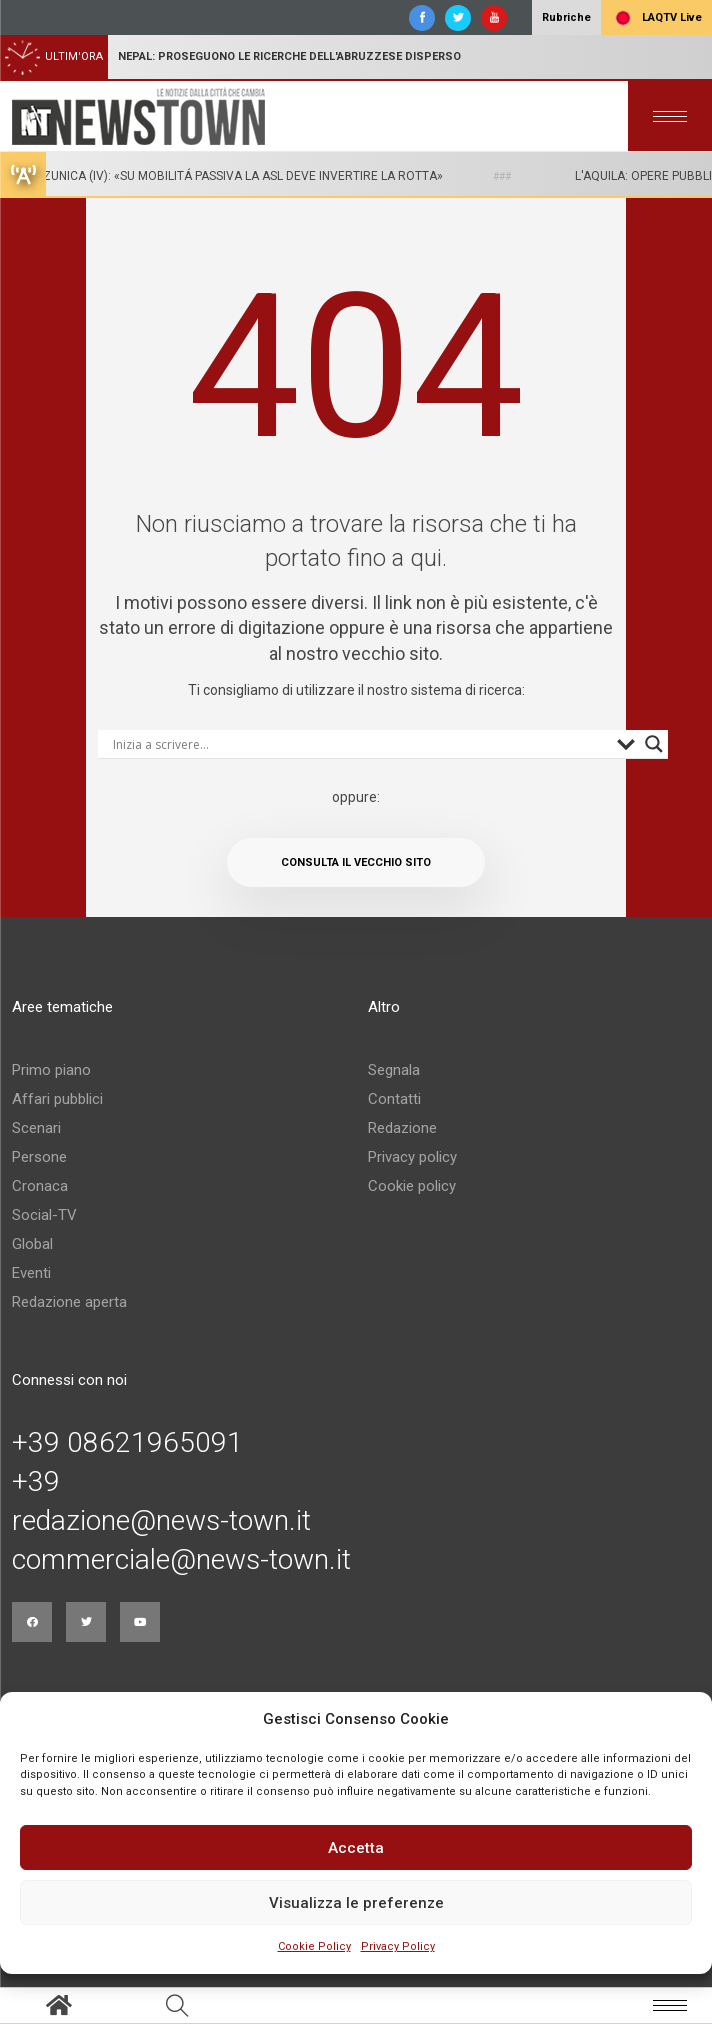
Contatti (394, 1099)
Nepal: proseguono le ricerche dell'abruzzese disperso (289, 56)
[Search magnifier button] (654, 744)
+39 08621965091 (127, 1443)
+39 (36, 1482)
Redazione (402, 1128)
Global (32, 1244)
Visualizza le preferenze (356, 1903)
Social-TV (44, 1215)
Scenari (36, 1128)
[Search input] (360, 744)
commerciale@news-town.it (181, 1560)
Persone (39, 1157)
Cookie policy (412, 1186)
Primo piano (51, 1070)
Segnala (394, 1070)
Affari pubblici (57, 1099)
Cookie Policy (314, 1946)
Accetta (356, 1848)
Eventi (31, 1273)
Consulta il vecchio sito (356, 862)
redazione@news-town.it (161, 1521)
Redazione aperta (69, 1302)
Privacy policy (412, 1157)
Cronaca (40, 1186)
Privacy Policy (398, 1946)
